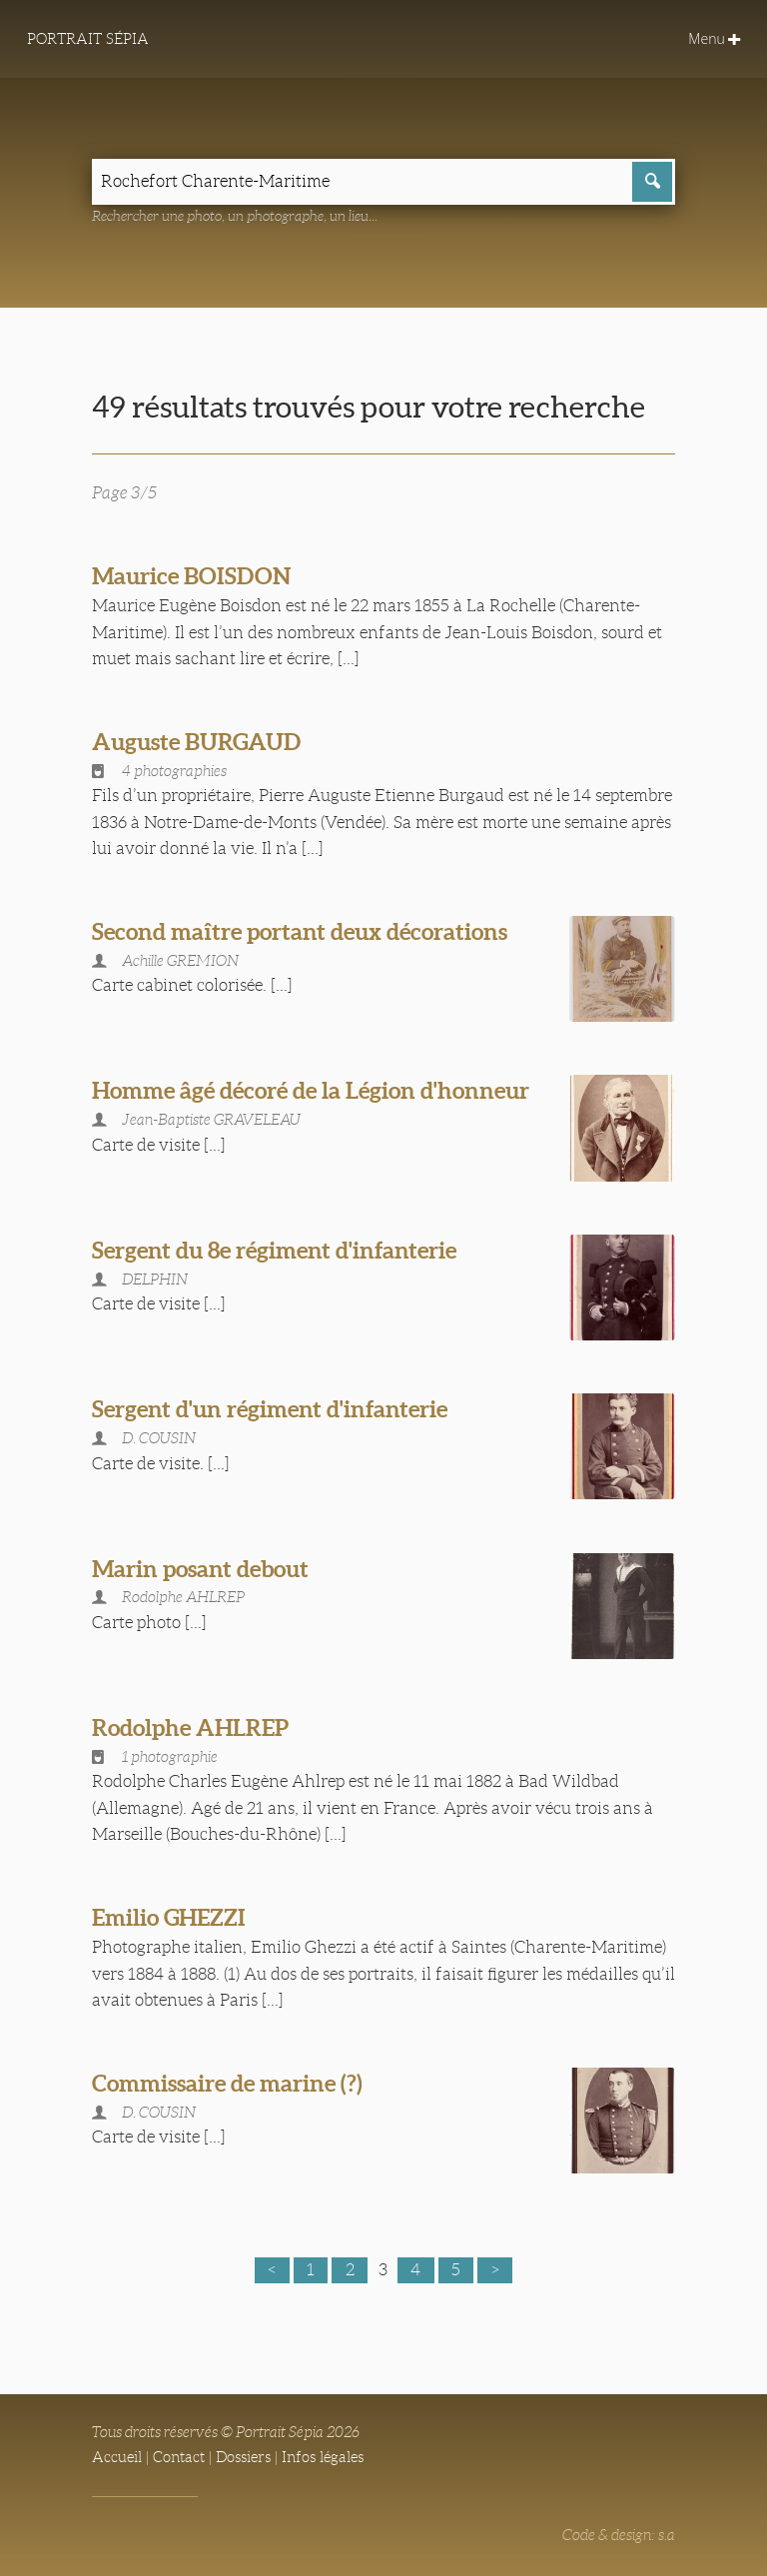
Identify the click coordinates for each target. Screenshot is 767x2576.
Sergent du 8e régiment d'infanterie (274, 1250)
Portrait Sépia (88, 39)
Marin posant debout (200, 1568)
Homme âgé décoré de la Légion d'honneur (310, 1090)
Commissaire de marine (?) (227, 2083)
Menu (712, 39)
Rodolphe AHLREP (190, 1727)
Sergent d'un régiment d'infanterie (269, 1408)
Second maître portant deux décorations (299, 931)
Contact (179, 2457)
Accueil (117, 2457)
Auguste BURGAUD (196, 741)
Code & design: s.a (618, 2535)
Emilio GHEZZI (169, 1917)
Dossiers (243, 2457)
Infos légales (323, 2457)
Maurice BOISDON (191, 575)
